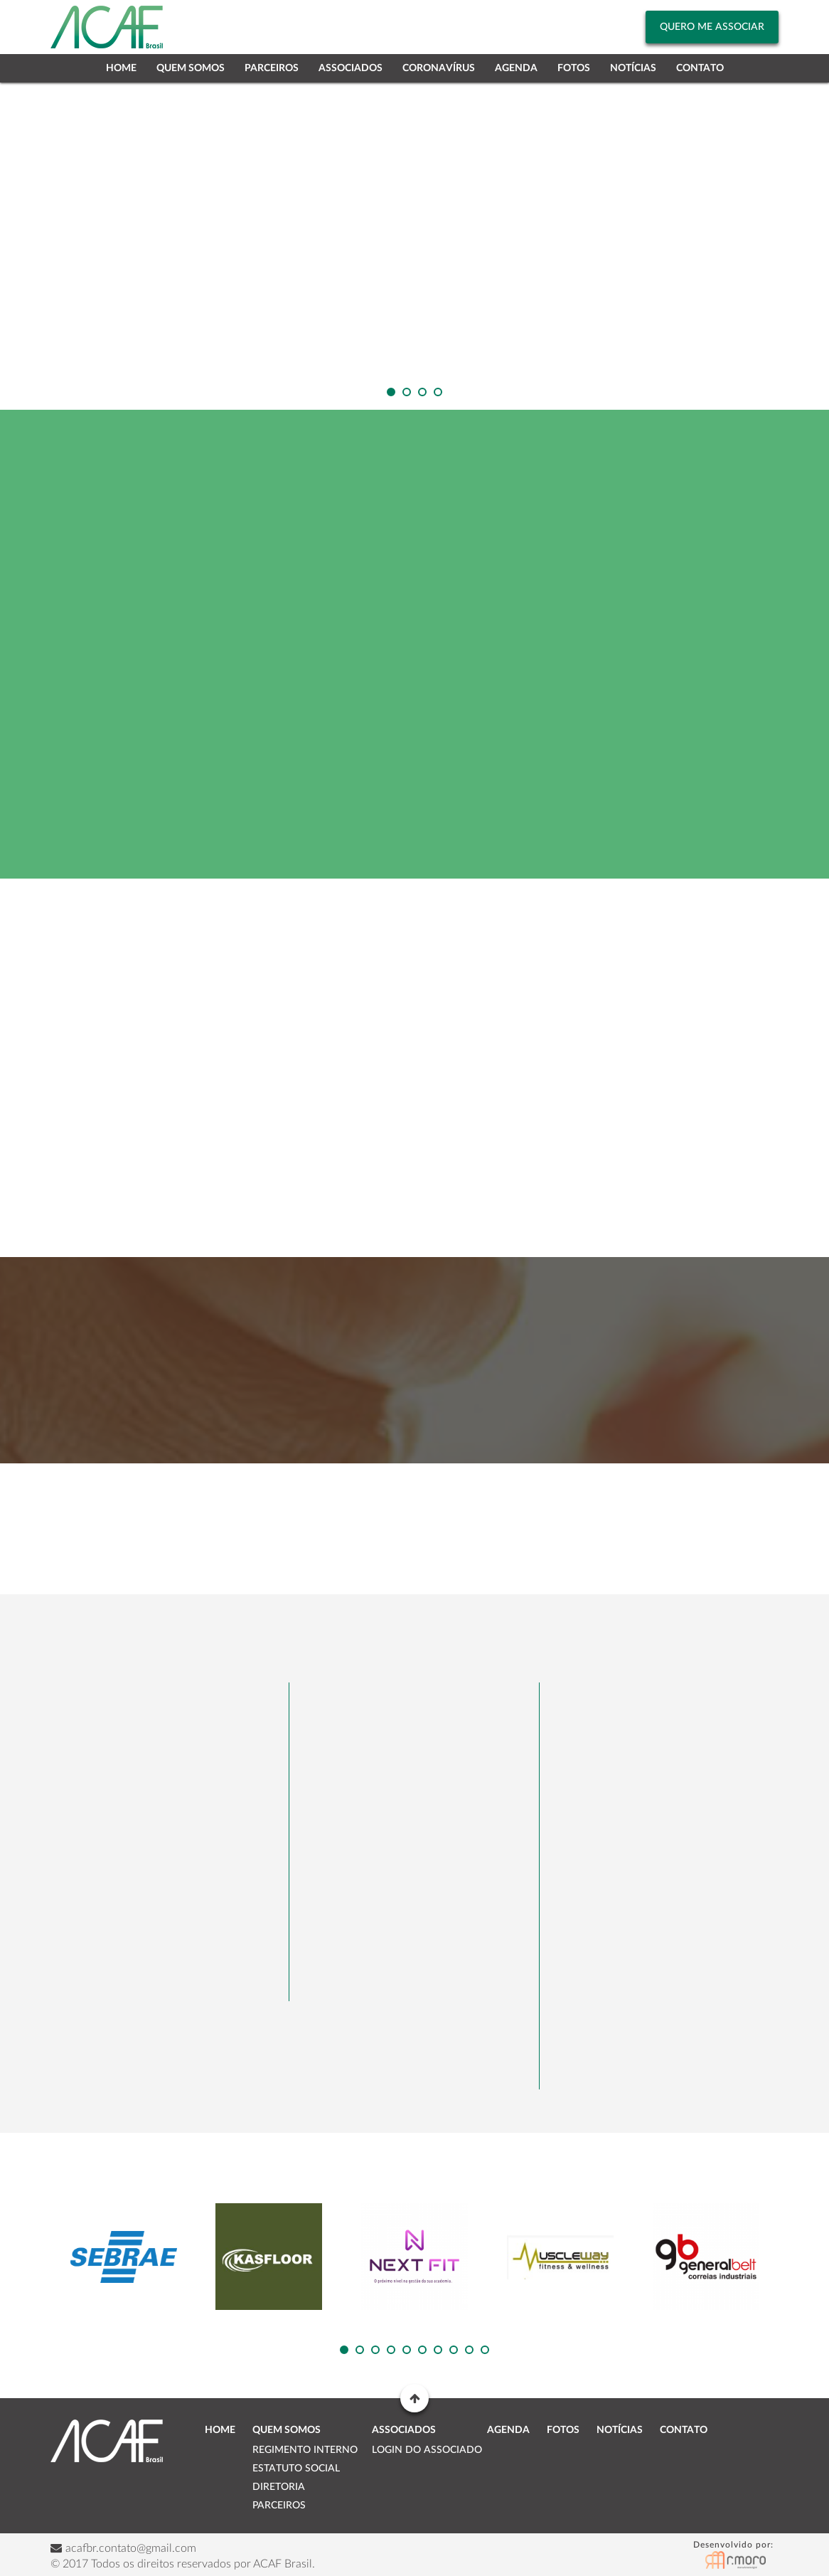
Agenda (516, 68)
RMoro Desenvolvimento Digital (736, 2554)
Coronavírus (438, 68)
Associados (351, 68)
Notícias (633, 68)
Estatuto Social (296, 2469)
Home (121, 68)
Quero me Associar (712, 27)
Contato (700, 68)
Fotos (573, 68)
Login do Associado (427, 2450)
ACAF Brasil (106, 2440)
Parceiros (272, 68)
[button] (391, 392)
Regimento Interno (305, 2450)
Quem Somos (190, 68)
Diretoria (278, 2487)
